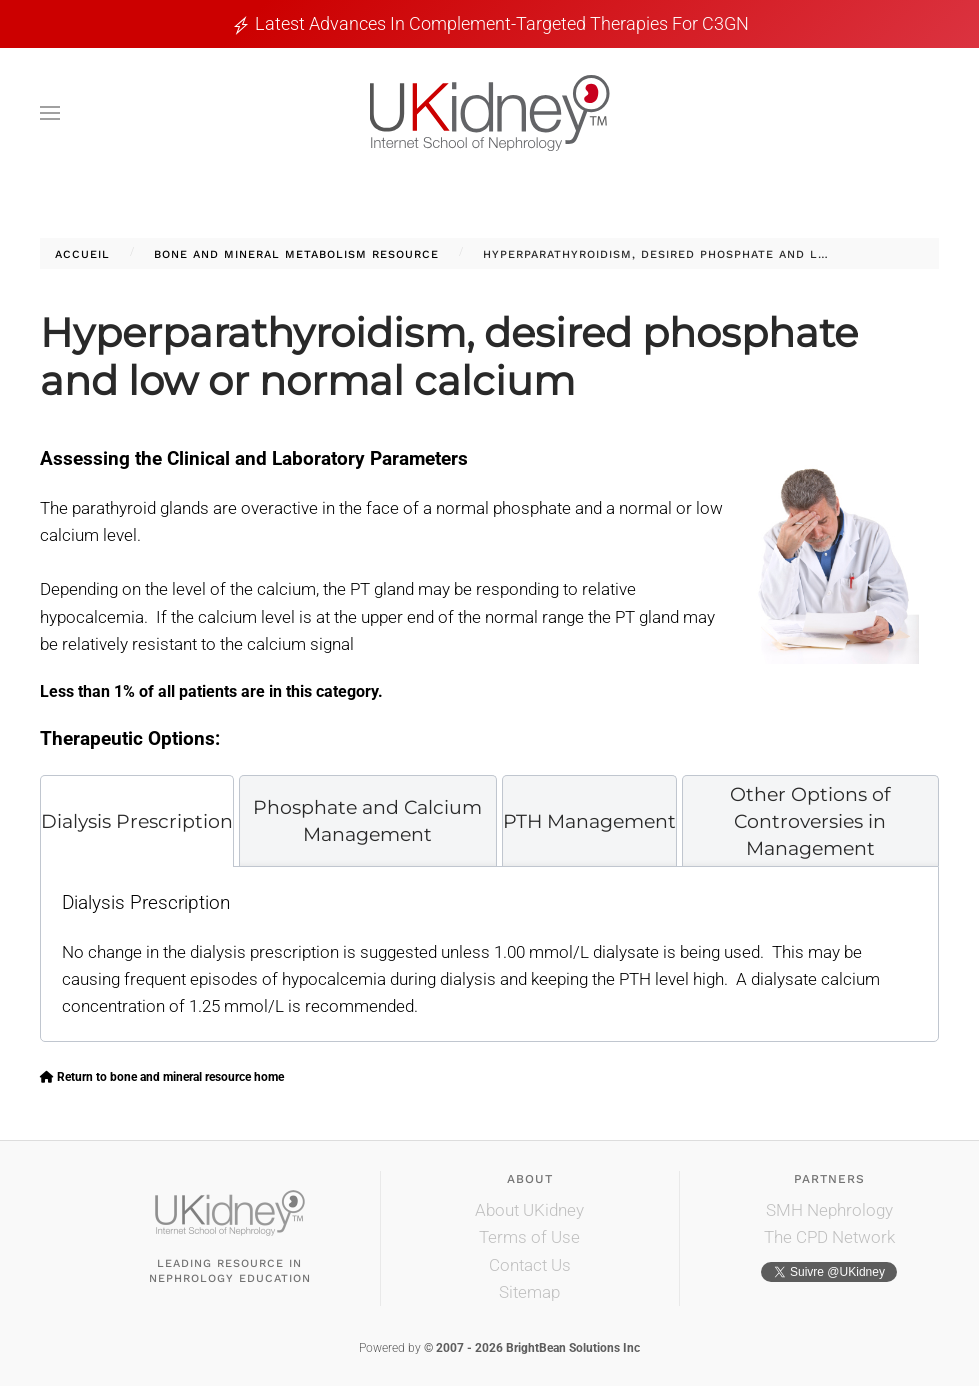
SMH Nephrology (829, 1210)
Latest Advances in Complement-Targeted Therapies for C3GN (502, 23)
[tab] (137, 821)
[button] (50, 113)
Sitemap (529, 1292)
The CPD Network (829, 1237)
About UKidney (529, 1210)
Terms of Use (529, 1237)
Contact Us (530, 1265)
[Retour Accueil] (490, 113)
